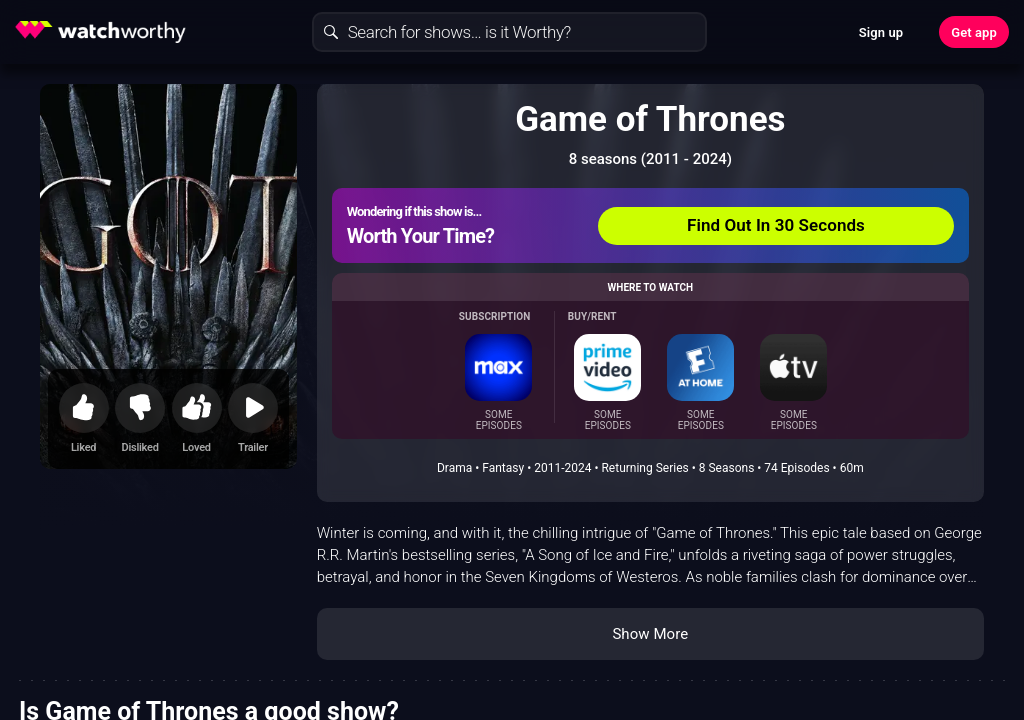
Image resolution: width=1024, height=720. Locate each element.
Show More (650, 634)
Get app (974, 32)
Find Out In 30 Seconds (776, 225)
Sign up (881, 32)
